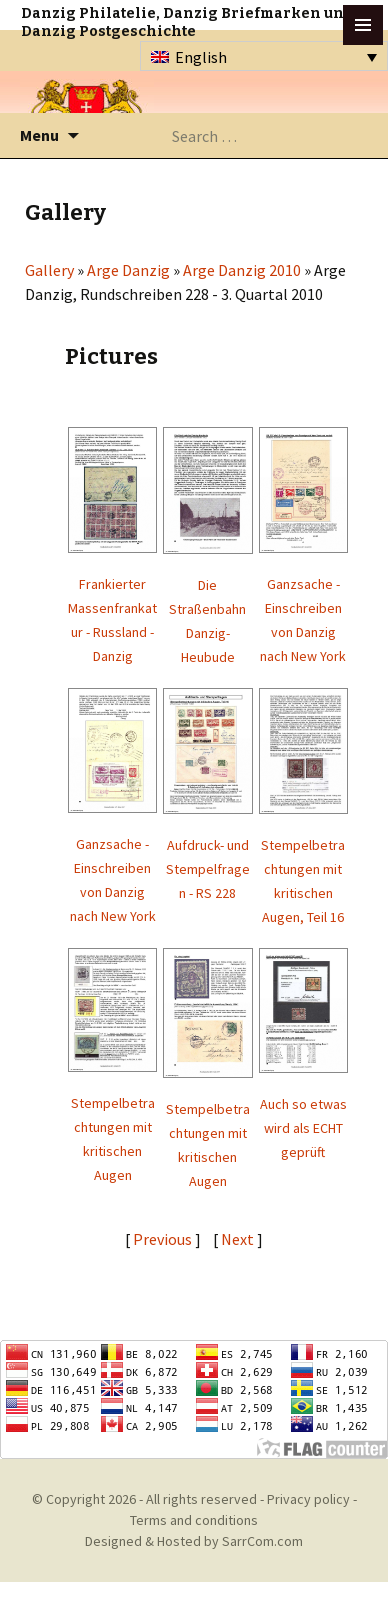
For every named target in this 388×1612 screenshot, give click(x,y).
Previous (162, 1239)
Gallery (49, 270)
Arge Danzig (128, 270)
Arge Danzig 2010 (242, 270)
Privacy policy (308, 1499)
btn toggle (363, 25)
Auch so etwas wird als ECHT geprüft (303, 1128)
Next (239, 1239)
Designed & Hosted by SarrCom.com (194, 1541)
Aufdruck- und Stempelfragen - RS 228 (208, 869)
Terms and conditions (194, 1520)
